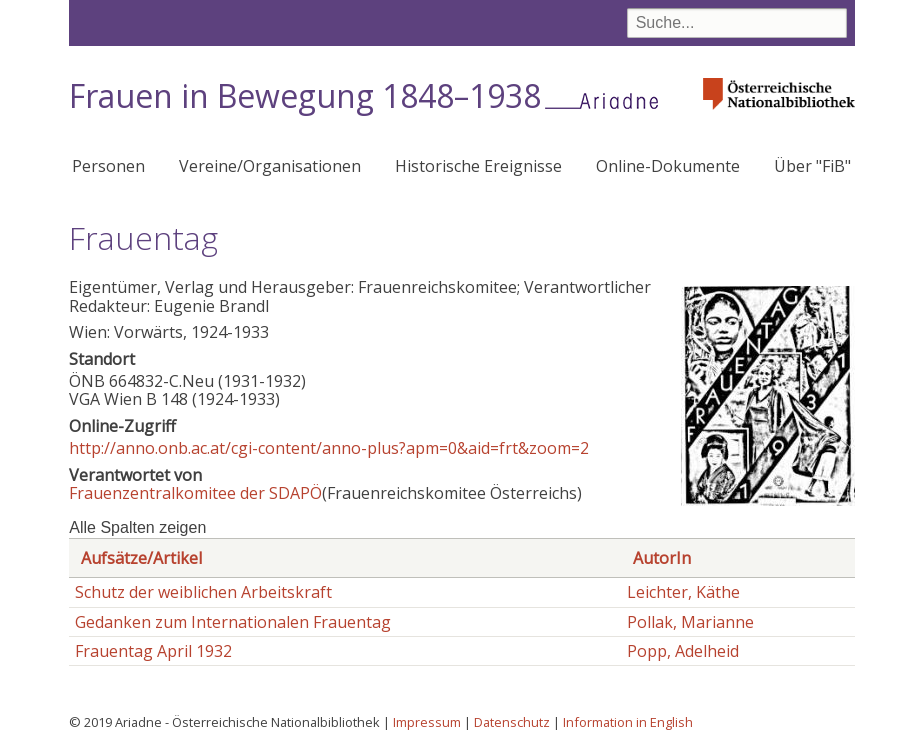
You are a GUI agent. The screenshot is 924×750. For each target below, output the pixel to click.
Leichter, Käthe (683, 592)
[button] (768, 500)
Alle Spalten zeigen (137, 527)
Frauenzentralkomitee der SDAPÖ (195, 493)
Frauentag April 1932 (153, 651)
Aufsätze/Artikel (141, 558)
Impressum (427, 722)
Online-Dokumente (668, 166)
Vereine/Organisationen (270, 166)
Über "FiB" (812, 166)
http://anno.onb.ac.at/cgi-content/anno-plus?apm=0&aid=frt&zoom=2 (329, 448)
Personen (108, 166)
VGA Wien (105, 399)
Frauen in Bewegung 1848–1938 (305, 95)
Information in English (628, 722)
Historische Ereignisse (478, 166)
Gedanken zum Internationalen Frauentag (233, 622)
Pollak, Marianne (690, 622)
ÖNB (87, 381)
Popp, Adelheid (683, 651)
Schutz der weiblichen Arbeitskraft (203, 592)
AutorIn (662, 558)
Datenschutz (512, 722)
